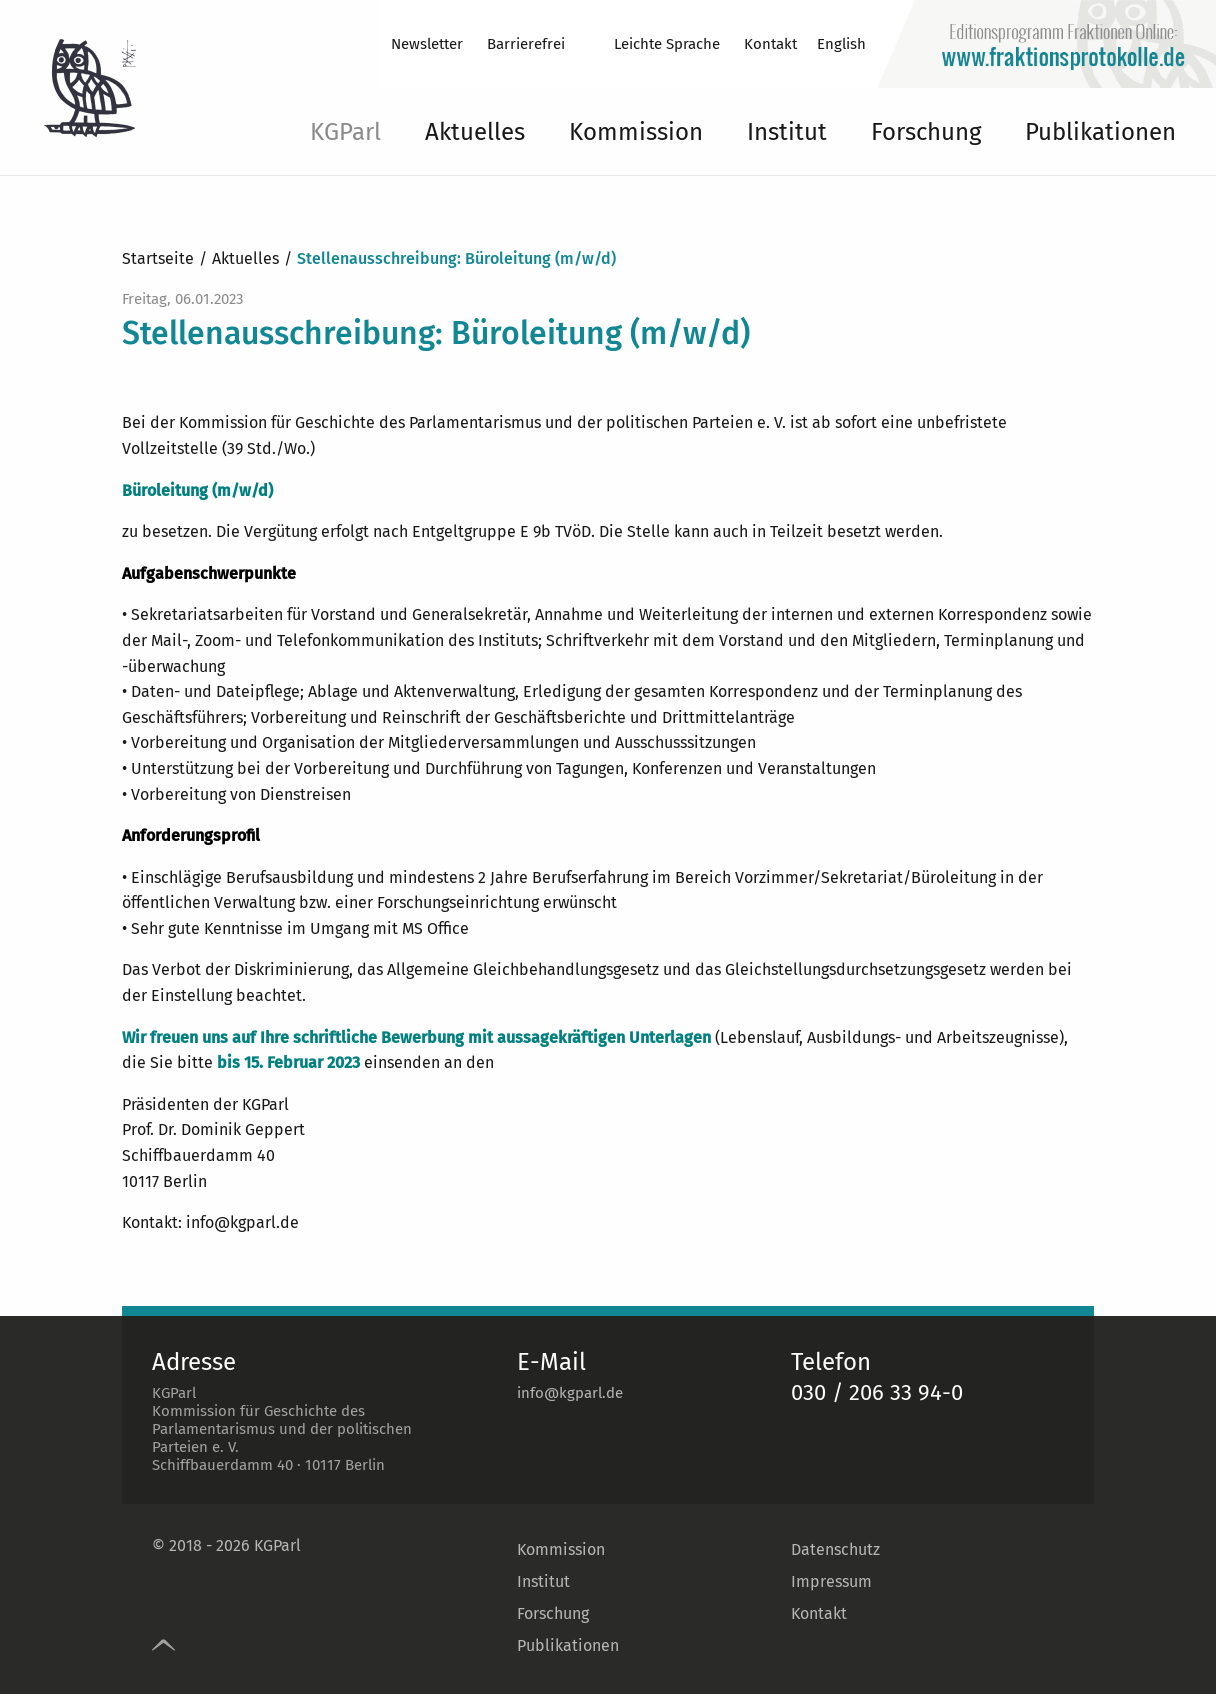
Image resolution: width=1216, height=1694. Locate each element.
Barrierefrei (526, 44)
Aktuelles (475, 132)
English (841, 44)
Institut (787, 132)
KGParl (345, 132)
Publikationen (1100, 132)
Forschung (926, 132)
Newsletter (427, 44)
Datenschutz (835, 1549)
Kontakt (770, 44)
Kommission (636, 132)
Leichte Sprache (667, 44)
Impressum (831, 1581)
